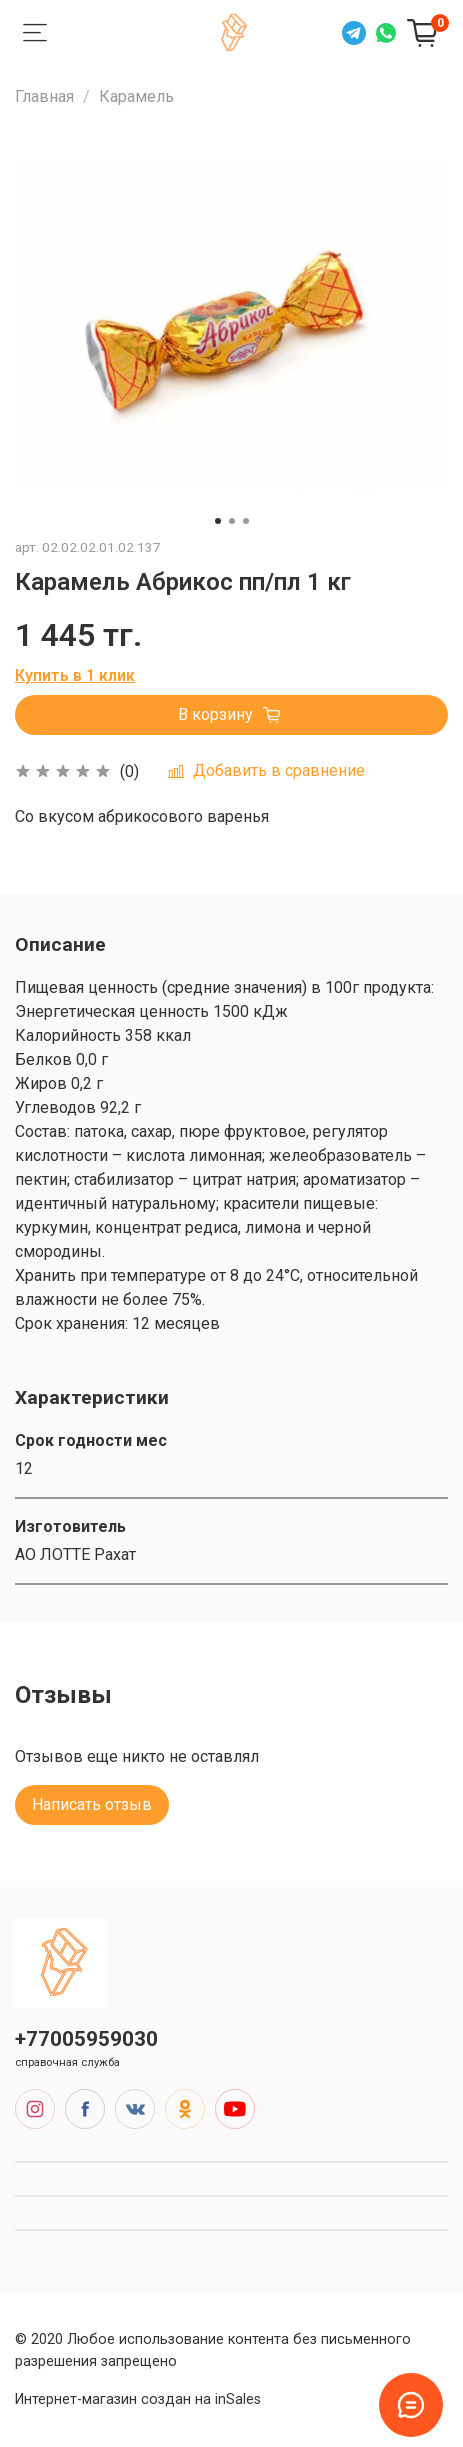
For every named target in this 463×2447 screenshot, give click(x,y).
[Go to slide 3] (246, 521)
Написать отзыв (92, 1804)
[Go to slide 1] (218, 521)
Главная (44, 96)
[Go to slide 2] (232, 521)
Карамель (136, 96)
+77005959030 (86, 2039)
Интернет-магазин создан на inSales (138, 2399)
